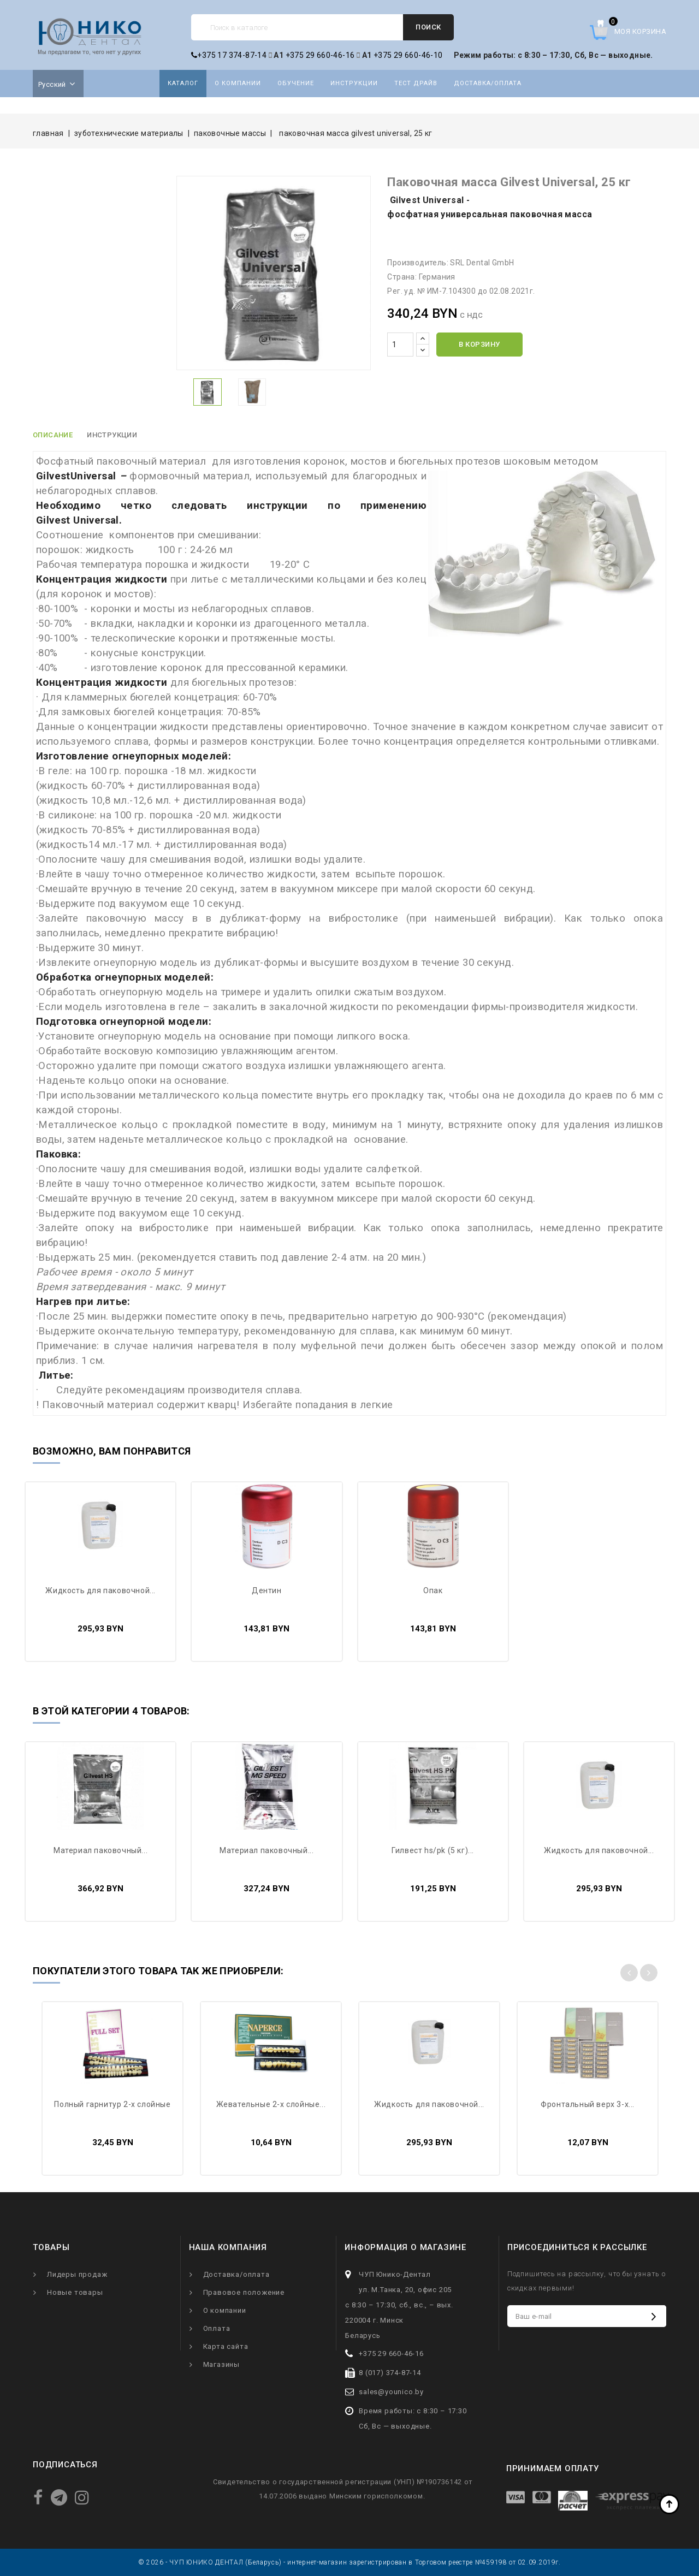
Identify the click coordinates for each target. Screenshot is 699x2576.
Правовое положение (244, 2292)
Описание (53, 435)
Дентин (267, 1590)
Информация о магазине (405, 2247)
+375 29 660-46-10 (408, 55)
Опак (432, 1590)
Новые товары (75, 2292)
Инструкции (354, 83)
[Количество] (400, 345)
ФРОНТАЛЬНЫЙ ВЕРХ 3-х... (588, 2104)
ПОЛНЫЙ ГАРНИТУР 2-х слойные (112, 2104)
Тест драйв (415, 83)
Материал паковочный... (100, 1850)
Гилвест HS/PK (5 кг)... (433, 1850)
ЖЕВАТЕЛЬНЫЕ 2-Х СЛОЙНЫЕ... (271, 2104)
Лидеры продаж (77, 2274)
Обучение (295, 83)
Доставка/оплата (488, 83)
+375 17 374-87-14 (228, 55)
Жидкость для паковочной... (100, 1590)
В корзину (479, 344)
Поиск (428, 27)
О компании (238, 83)
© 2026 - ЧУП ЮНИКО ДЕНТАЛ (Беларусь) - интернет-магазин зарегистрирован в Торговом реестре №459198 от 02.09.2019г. (349, 2562)
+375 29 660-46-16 (320, 55)
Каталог (183, 83)
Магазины (221, 2364)
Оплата (216, 2328)
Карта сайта (225, 2346)
